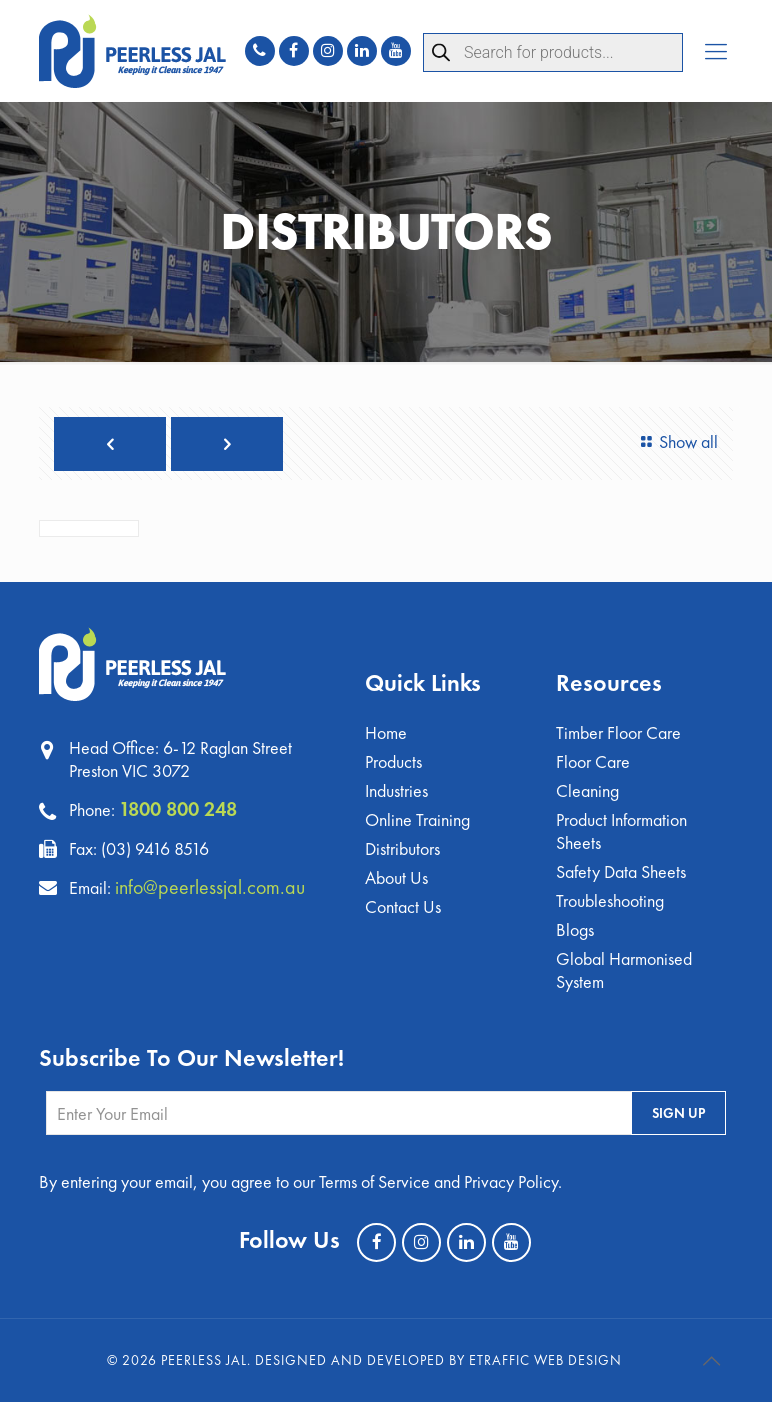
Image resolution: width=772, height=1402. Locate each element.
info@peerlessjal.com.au (210, 887)
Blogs (575, 929)
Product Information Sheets (621, 831)
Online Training (417, 819)
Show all (676, 441)
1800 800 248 (178, 809)
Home (386, 732)
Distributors (402, 848)
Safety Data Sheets (621, 871)
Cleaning (587, 790)
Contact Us (403, 906)
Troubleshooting (610, 900)
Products (393, 761)
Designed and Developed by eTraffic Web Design (438, 1360)
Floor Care (593, 761)
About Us (396, 877)
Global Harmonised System (624, 970)
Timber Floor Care (618, 732)
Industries (396, 790)
